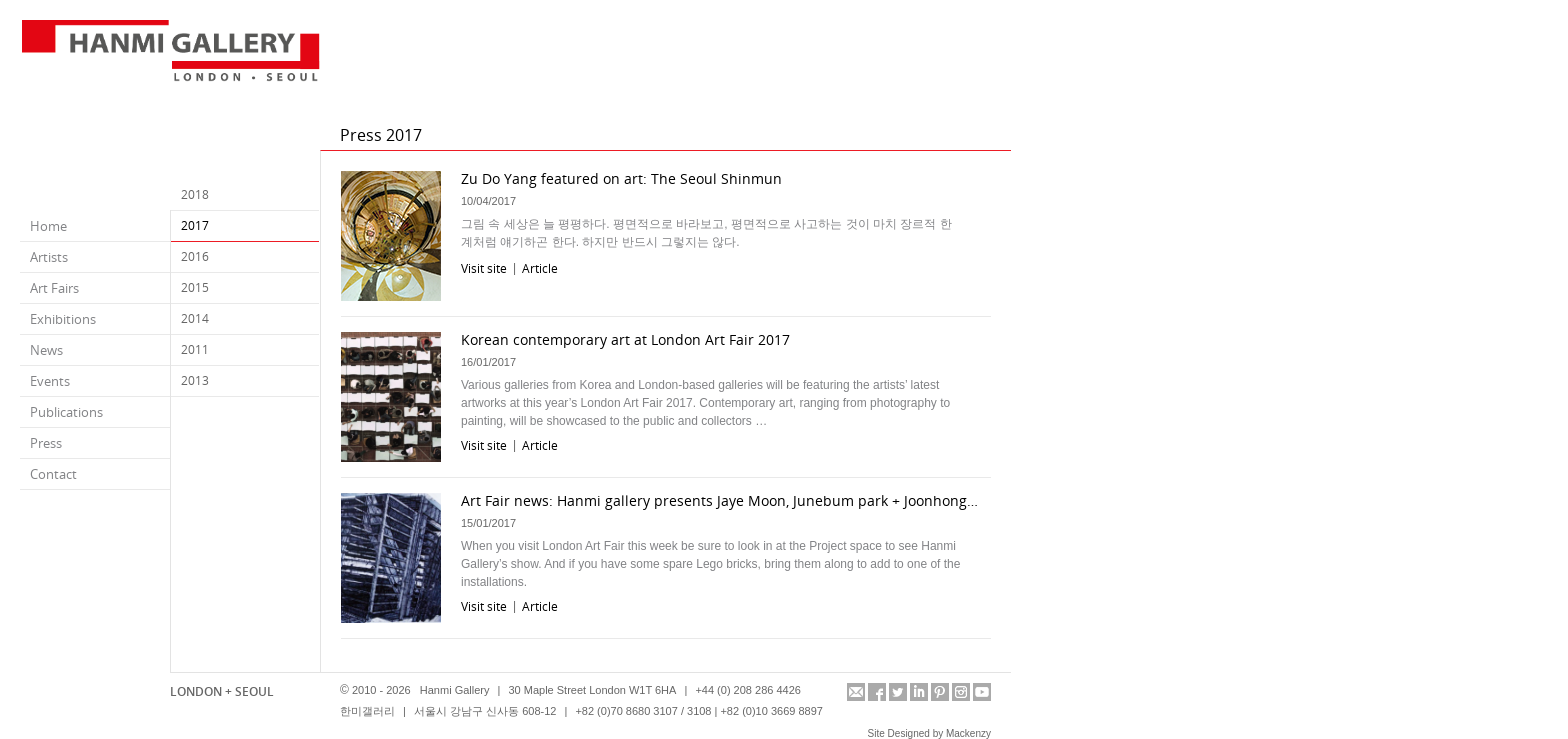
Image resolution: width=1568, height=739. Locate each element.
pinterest (940, 692)
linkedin (919, 692)
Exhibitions (63, 319)
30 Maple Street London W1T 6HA (592, 690)
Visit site (484, 268)
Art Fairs (54, 288)
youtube (982, 692)
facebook (877, 692)
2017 (195, 225)
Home (48, 226)
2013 (195, 380)
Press (46, 443)
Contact (53, 474)
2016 (195, 256)
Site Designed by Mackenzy (929, 733)
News (46, 350)
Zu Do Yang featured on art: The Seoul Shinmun (621, 178)
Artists (49, 257)
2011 (195, 349)
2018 (195, 194)
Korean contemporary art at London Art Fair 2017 (625, 339)
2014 (195, 318)
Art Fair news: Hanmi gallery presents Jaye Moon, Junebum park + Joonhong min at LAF (721, 500)
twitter (898, 692)
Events (50, 381)
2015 (195, 287)
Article (540, 268)
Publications (66, 412)
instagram (961, 692)
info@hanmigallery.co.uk (856, 692)
